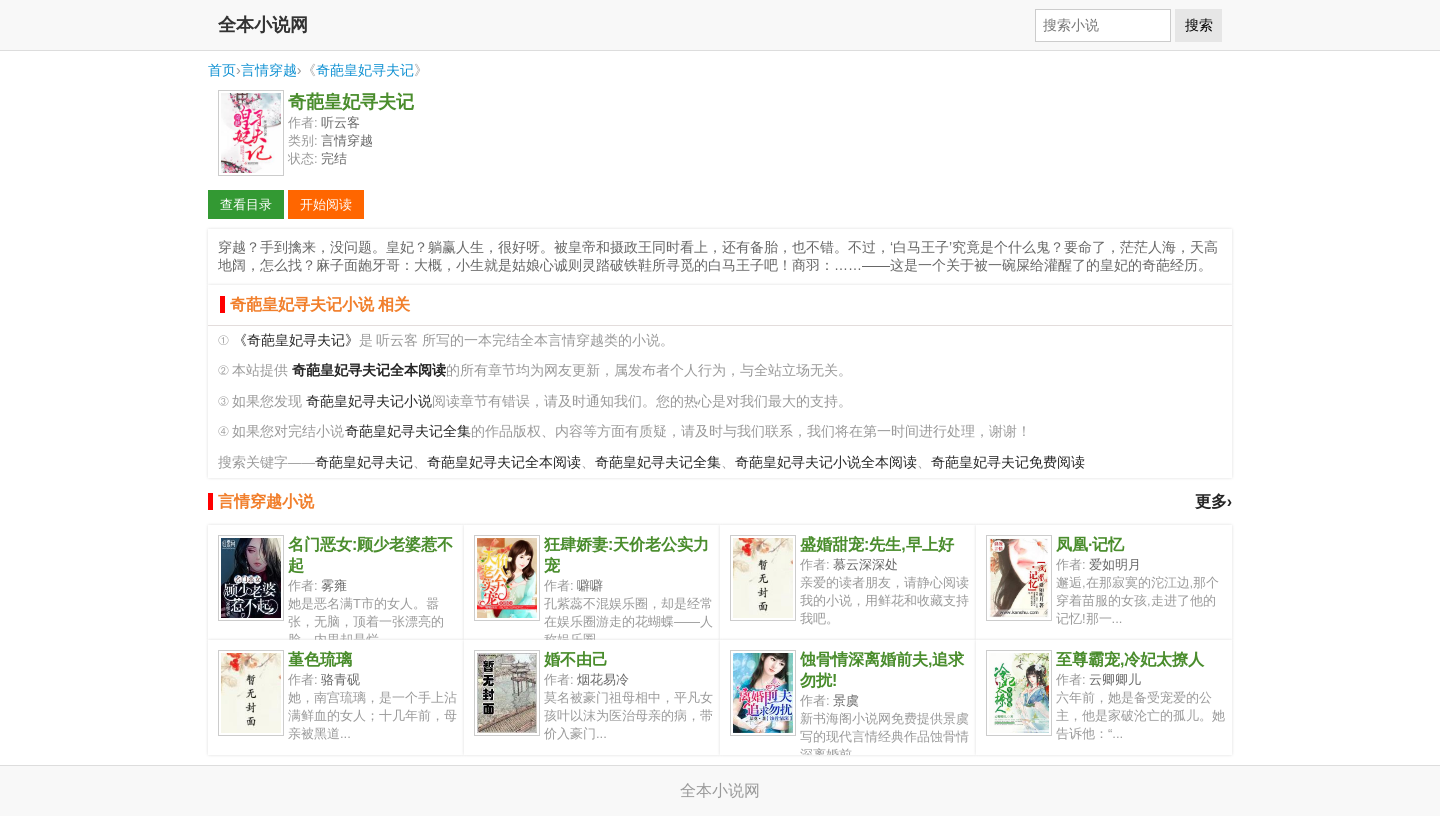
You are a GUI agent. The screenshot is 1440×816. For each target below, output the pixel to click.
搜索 (1199, 25)
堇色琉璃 (320, 659)
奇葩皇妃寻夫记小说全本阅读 (826, 462)
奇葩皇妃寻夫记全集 (408, 431)
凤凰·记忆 (1090, 544)
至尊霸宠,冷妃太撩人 (1130, 659)
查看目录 (246, 204)
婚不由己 (576, 659)
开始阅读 (326, 204)
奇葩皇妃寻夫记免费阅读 (1008, 462)
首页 (222, 70)
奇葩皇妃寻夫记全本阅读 (504, 462)
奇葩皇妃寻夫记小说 (369, 401)
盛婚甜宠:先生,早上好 (877, 544)
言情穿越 (269, 70)
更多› (1213, 501)
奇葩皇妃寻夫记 (365, 70)
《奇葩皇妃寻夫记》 (296, 340)
